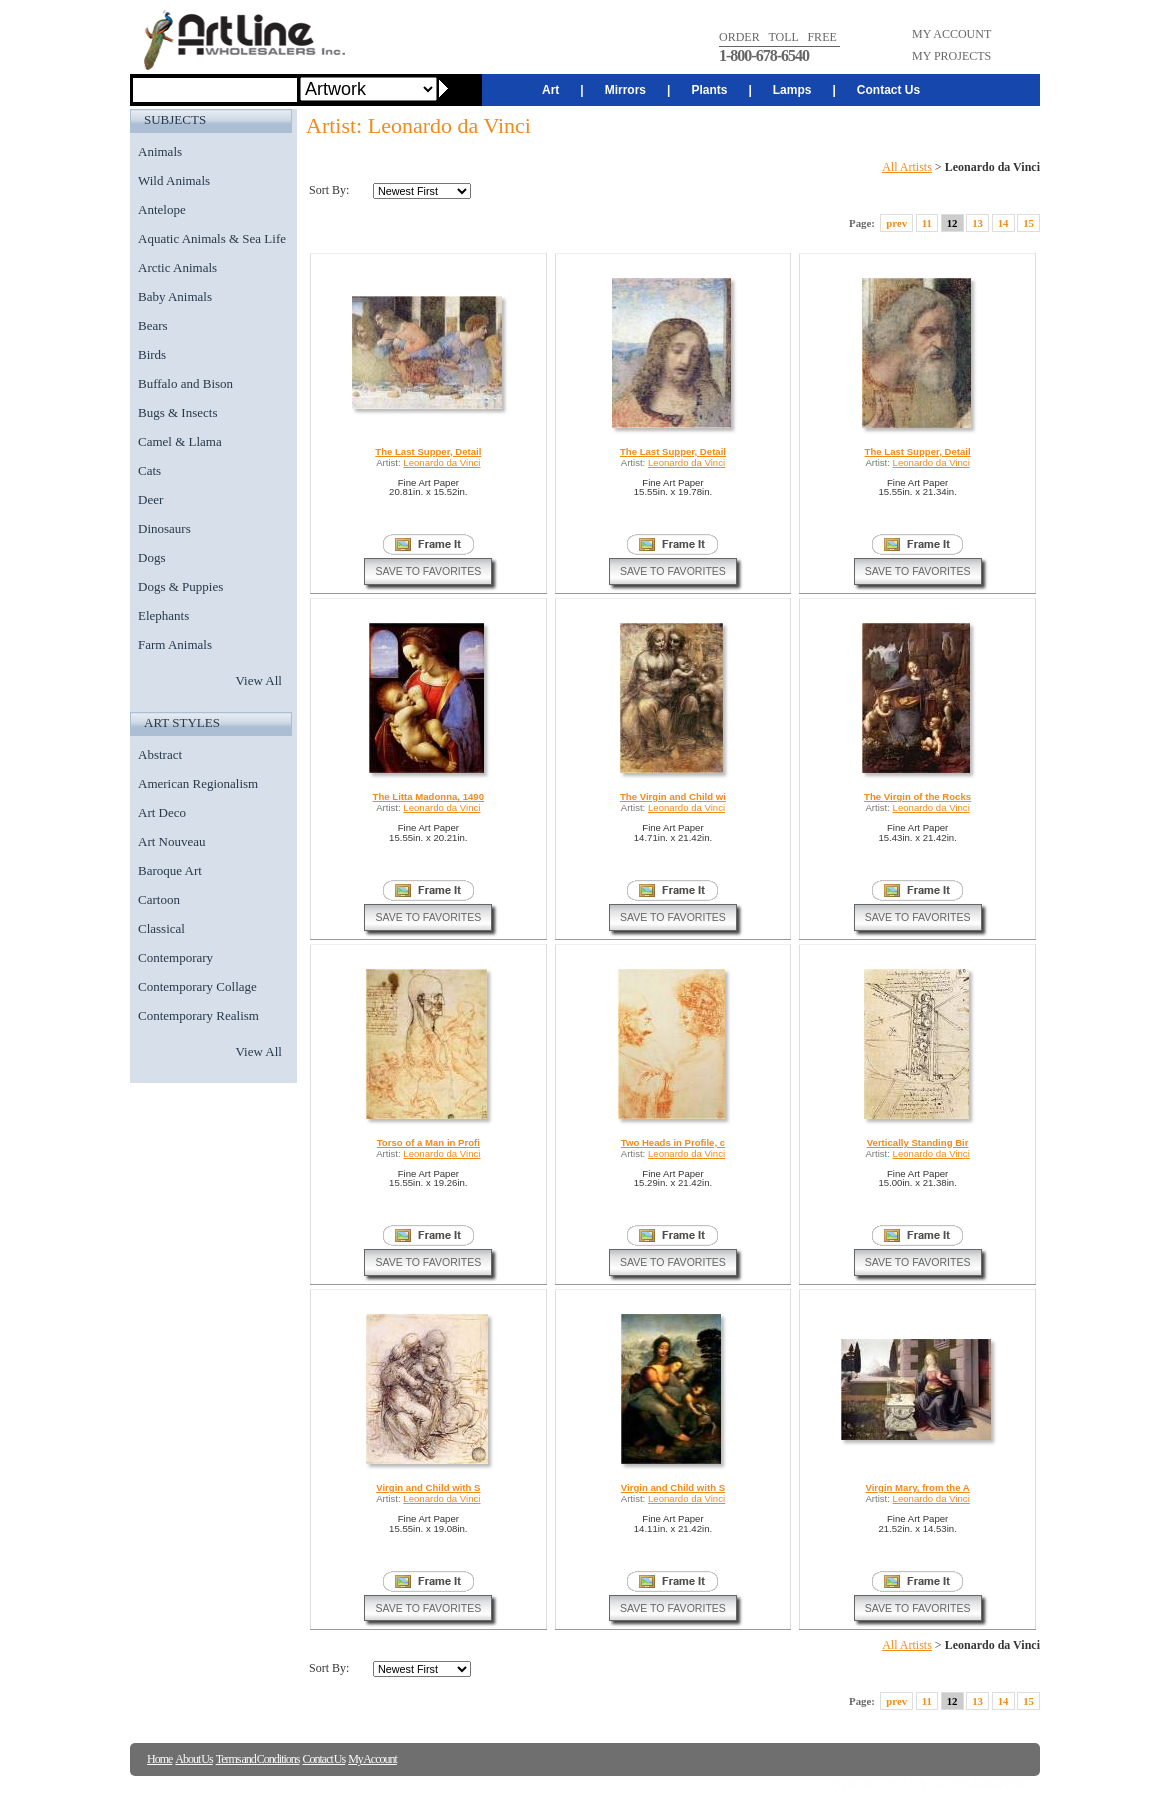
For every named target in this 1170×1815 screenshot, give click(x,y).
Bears (153, 325)
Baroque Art (170, 870)
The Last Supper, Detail (428, 451)
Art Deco (162, 812)
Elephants (163, 615)
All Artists (907, 167)
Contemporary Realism (198, 1015)
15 (1028, 223)
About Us (193, 1759)
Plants (709, 90)
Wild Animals (174, 180)
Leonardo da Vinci (441, 462)
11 (927, 223)
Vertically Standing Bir (918, 1142)
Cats (149, 470)
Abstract (160, 754)
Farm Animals (175, 644)
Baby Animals (175, 296)
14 (1003, 223)
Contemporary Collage (197, 986)
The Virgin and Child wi (673, 796)
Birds (152, 354)
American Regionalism (198, 783)
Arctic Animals (177, 267)
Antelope (162, 209)
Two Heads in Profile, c (673, 1142)
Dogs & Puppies (180, 586)
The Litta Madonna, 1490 (428, 796)
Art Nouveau (172, 841)
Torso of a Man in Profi (428, 1142)
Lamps (792, 90)
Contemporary (175, 957)
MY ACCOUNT (951, 34)
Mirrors (625, 90)
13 (977, 223)
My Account (372, 1759)
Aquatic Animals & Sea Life (212, 238)
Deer (150, 499)
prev (896, 223)
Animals (160, 151)
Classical (161, 928)
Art (550, 90)
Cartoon (159, 899)
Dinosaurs (164, 528)
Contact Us (888, 90)
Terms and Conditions (258, 1759)
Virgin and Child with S (428, 1487)
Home (159, 1759)
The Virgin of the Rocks (917, 796)
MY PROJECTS (951, 56)
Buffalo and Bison (185, 383)
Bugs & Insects (177, 412)
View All (258, 680)
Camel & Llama (180, 441)
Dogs (151, 557)
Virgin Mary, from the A (917, 1487)
